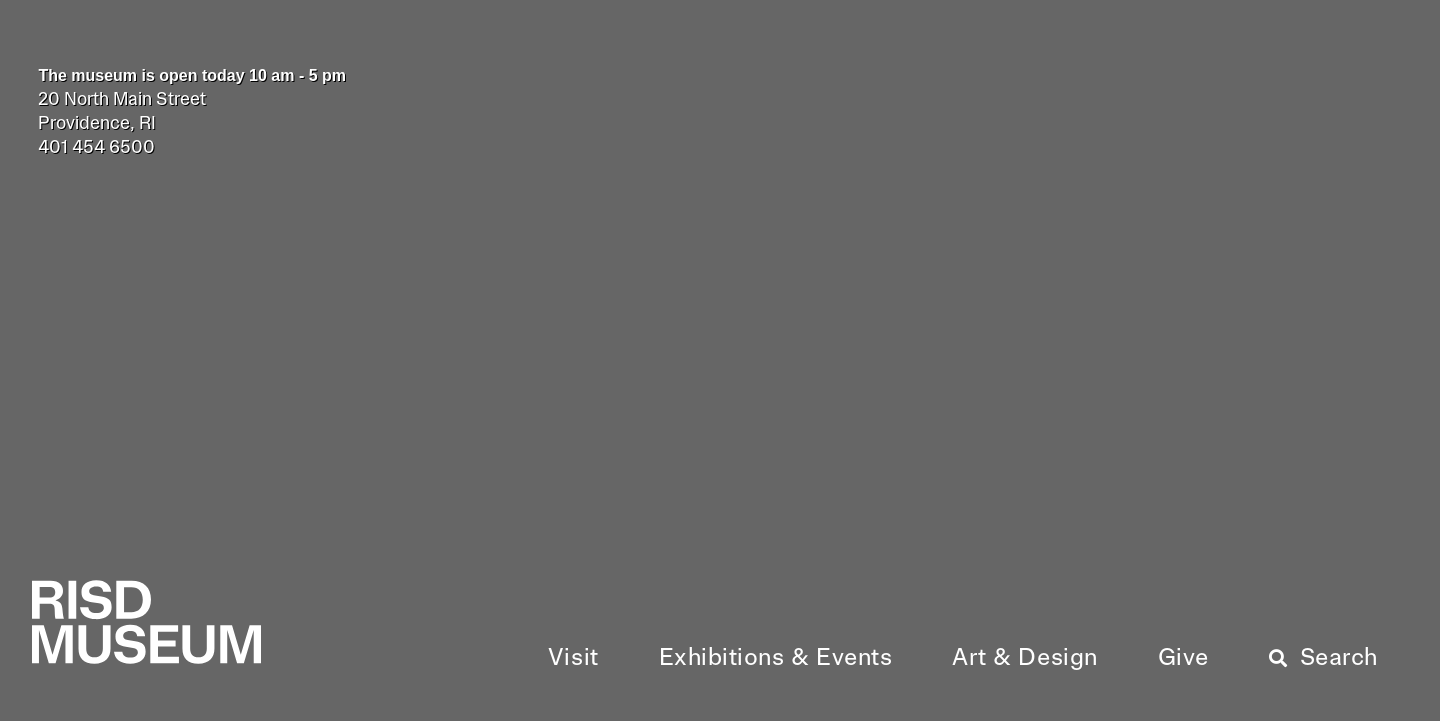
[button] (573, 659)
